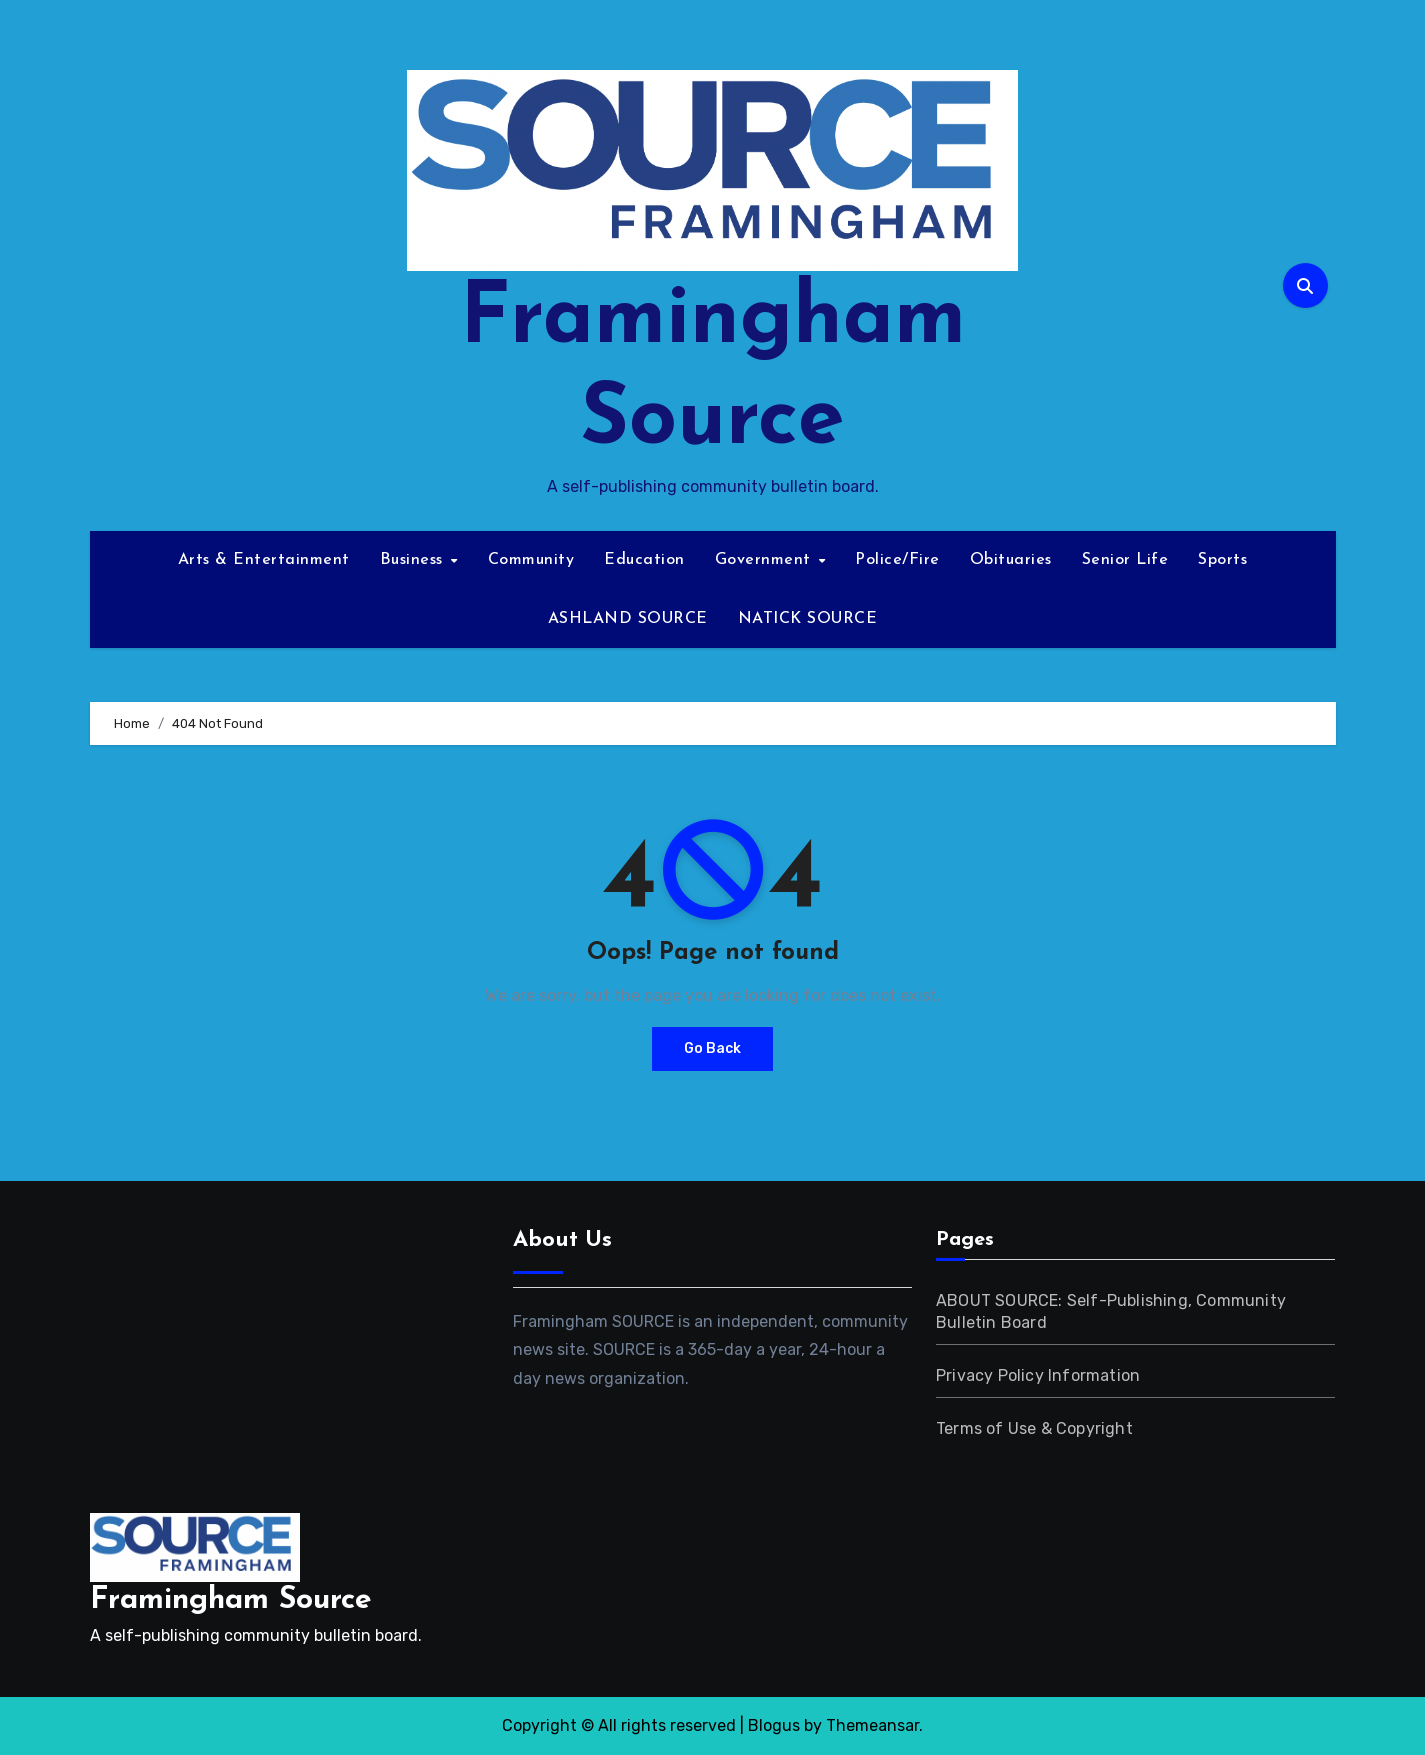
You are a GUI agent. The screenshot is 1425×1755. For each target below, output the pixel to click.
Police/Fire (897, 560)
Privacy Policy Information (1038, 1375)
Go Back (712, 1048)
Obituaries (1011, 560)
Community (531, 560)
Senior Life (1125, 560)
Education (644, 560)
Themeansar (872, 1725)
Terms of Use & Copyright (1034, 1428)
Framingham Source (231, 1600)
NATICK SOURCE (808, 619)
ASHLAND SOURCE (628, 619)
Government (766, 560)
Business (414, 560)
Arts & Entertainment (264, 560)
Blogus (774, 1725)
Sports (1222, 560)
